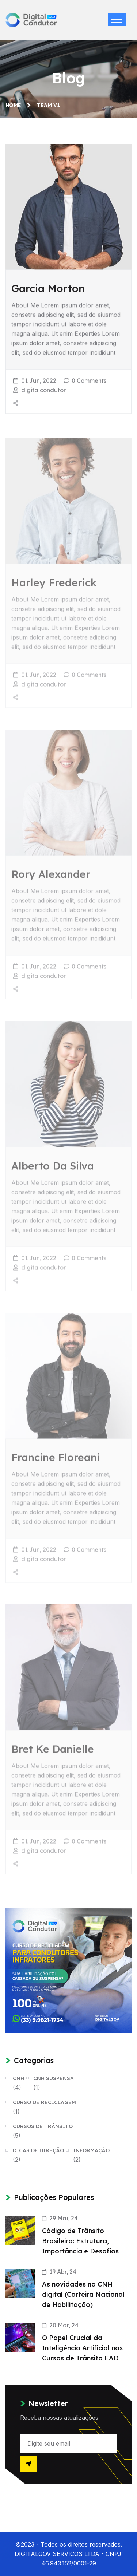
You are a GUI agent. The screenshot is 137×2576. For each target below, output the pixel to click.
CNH (18, 2078)
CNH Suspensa (53, 2078)
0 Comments (89, 381)
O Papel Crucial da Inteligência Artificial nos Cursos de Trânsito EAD (82, 2348)
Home (14, 105)
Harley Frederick (54, 585)
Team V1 (48, 105)
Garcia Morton (48, 289)
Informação (91, 2150)
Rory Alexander (50, 877)
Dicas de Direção (38, 2150)
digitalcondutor (43, 391)
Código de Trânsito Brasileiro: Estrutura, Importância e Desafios (80, 2241)
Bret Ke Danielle (52, 1752)
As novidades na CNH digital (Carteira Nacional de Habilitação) (83, 2294)
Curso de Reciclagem (44, 2102)
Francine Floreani (55, 1460)
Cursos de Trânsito (43, 2126)
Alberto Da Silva (52, 1168)
